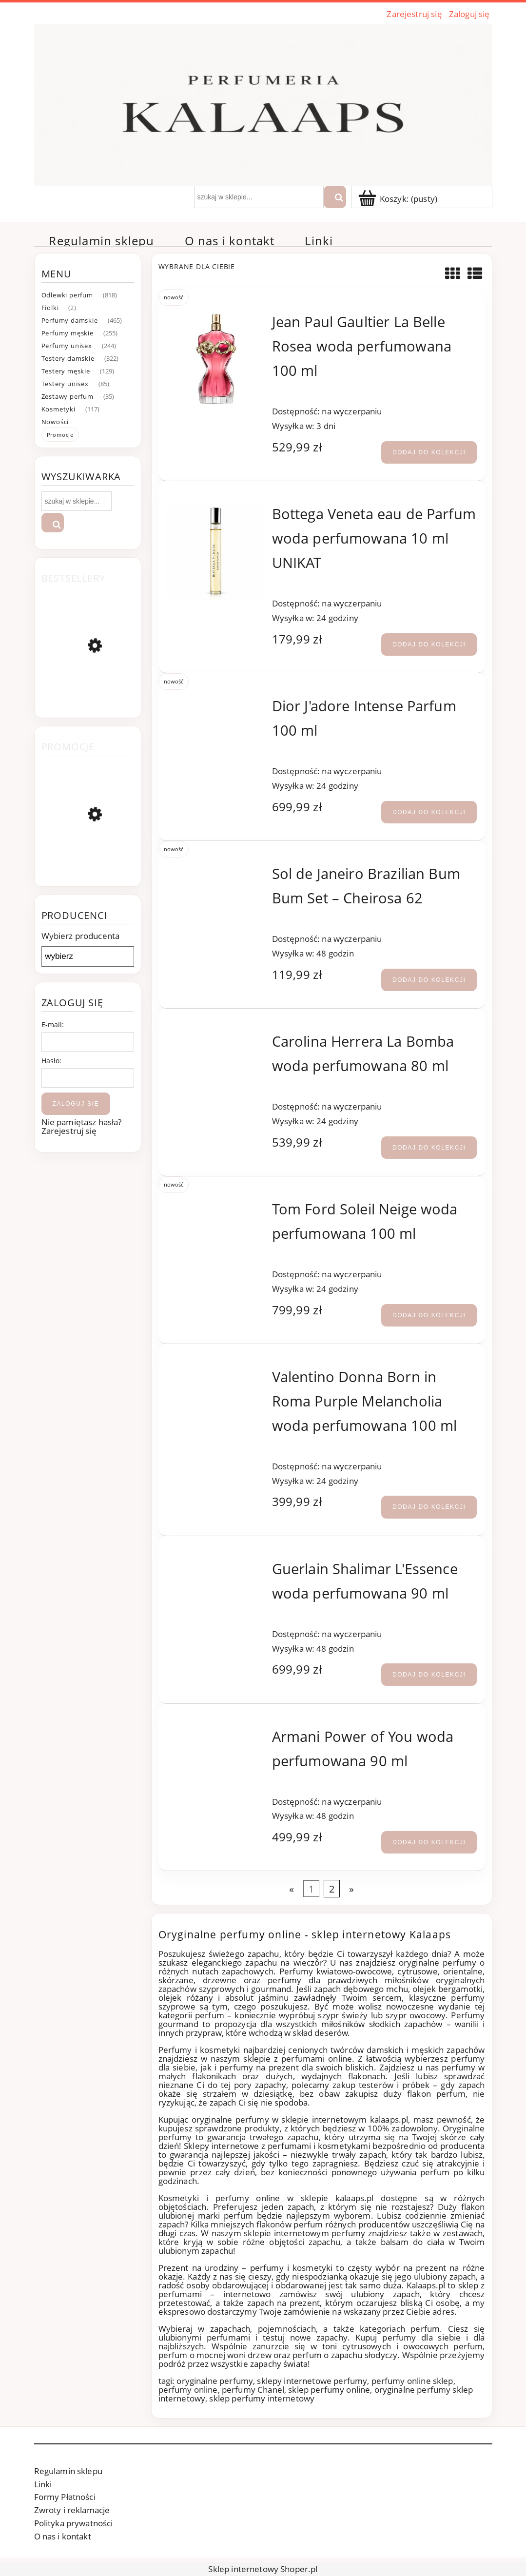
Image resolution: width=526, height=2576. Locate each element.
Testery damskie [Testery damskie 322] (68, 358)
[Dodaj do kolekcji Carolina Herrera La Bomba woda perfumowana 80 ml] (429, 1147)
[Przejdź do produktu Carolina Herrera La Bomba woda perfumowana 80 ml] (216, 1037)
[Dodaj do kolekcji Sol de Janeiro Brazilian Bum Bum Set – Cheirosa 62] (429, 980)
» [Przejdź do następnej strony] (351, 1888)
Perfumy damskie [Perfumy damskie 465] (69, 320)
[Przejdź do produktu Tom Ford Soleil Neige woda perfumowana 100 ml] (216, 1205)
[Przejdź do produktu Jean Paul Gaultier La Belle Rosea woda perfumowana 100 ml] (216, 359)
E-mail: (52, 1024)
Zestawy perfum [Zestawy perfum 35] (67, 396)
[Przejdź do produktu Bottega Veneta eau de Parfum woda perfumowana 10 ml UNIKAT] (216, 551)
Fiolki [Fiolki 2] (50, 307)
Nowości (55, 421)
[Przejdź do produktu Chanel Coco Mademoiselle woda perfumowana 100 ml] (87, 693)
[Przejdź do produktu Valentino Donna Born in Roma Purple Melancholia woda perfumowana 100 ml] (216, 1373)
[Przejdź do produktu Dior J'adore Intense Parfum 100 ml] (216, 702)
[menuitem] (102, 241)
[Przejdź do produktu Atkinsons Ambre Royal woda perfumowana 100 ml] (87, 859)
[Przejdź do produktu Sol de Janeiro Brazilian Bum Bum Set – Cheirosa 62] (216, 869)
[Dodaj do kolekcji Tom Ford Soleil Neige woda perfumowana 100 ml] (429, 1315)
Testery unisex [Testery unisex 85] (65, 383)
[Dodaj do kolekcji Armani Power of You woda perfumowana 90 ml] (429, 1842)
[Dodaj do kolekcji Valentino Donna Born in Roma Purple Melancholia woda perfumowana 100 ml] (429, 1507)
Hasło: (51, 1060)
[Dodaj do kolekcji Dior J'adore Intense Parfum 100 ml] (429, 812)
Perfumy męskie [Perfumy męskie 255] (67, 333)
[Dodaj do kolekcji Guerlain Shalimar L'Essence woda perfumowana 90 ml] (429, 1674)
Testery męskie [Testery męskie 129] (65, 371)
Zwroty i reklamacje (72, 2510)
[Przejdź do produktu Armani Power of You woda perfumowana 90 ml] (216, 1732)
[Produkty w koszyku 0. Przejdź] (399, 198)
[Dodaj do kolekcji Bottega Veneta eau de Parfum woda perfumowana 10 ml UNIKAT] (429, 644)
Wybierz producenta (80, 936)
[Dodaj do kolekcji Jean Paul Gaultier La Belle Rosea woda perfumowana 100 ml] (429, 452)
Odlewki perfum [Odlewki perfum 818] (67, 295)
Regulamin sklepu (68, 2471)
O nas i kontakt (62, 2536)
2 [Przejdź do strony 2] (331, 1888)
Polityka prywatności (73, 2523)
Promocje (60, 434)
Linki (43, 2484)
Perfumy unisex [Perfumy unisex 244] (66, 345)
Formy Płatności (65, 2496)
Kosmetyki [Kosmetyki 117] (58, 409)
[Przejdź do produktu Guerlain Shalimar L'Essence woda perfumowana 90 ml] (216, 1565)
